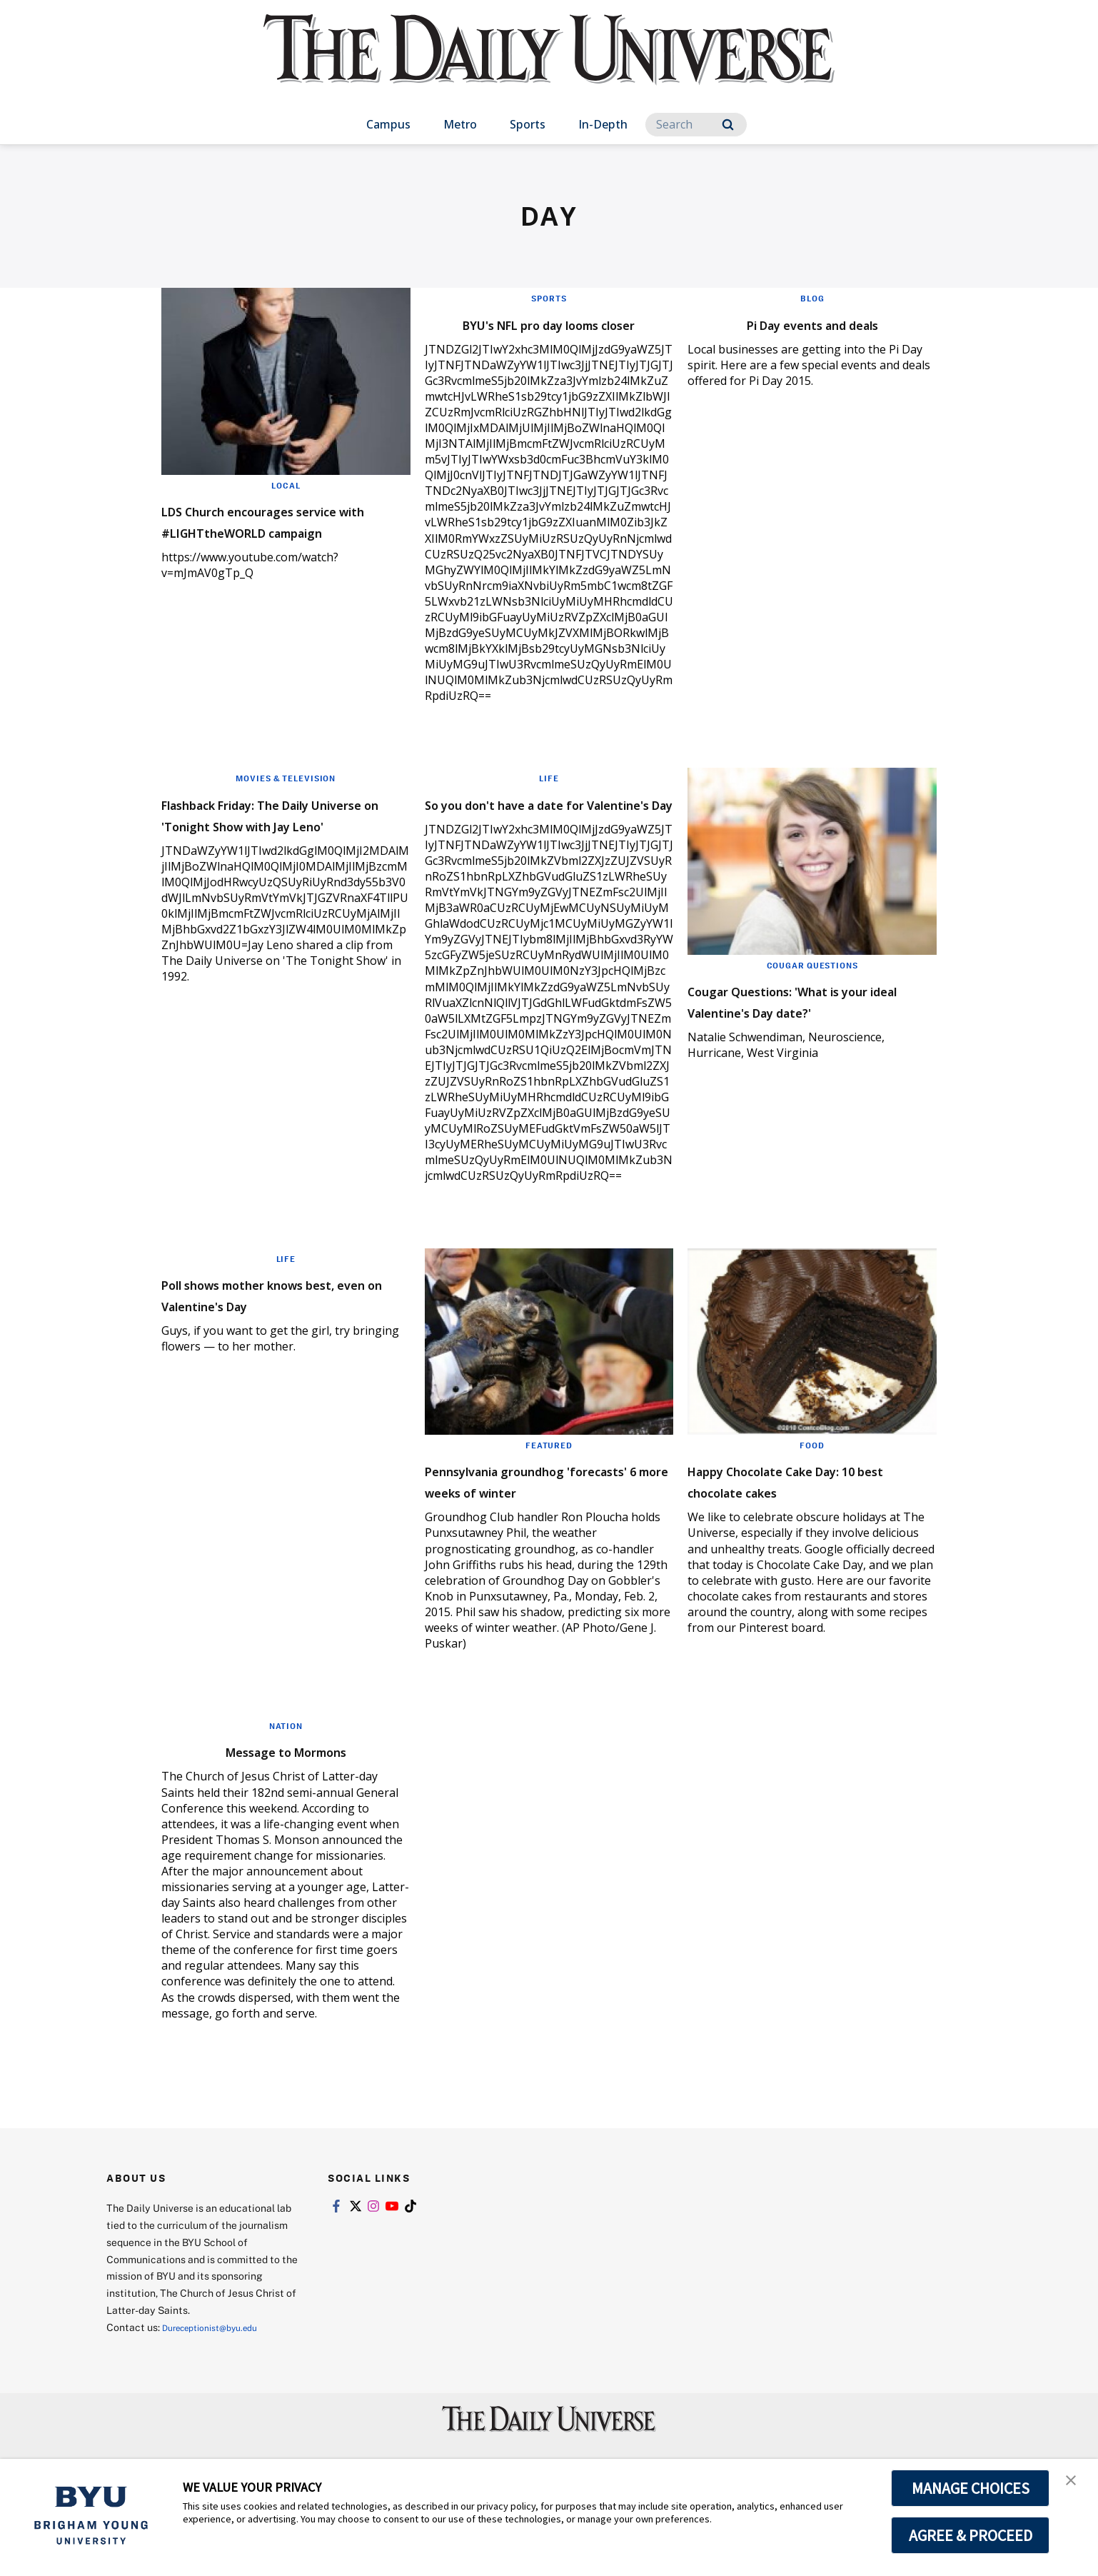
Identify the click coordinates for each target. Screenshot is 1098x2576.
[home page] (549, 64)
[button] (1074, 2484)
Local (286, 485)
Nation (286, 1790)
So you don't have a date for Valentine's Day (542, 834)
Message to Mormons (286, 1814)
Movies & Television (286, 799)
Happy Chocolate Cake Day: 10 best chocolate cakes (800, 1522)
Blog (812, 298)
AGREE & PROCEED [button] (970, 2535)
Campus (388, 124)
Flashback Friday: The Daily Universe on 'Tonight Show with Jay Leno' (274, 845)
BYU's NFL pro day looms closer (527, 333)
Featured (549, 1488)
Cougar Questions (812, 986)
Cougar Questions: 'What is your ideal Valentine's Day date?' (801, 1032)
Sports (527, 124)
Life (549, 799)
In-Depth (603, 124)
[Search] (696, 124)
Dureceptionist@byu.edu (219, 2391)
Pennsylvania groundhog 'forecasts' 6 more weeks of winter (539, 1533)
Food (812, 1488)
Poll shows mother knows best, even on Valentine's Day (284, 1335)
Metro (460, 124)
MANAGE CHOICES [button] (970, 2488)
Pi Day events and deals (812, 322)
